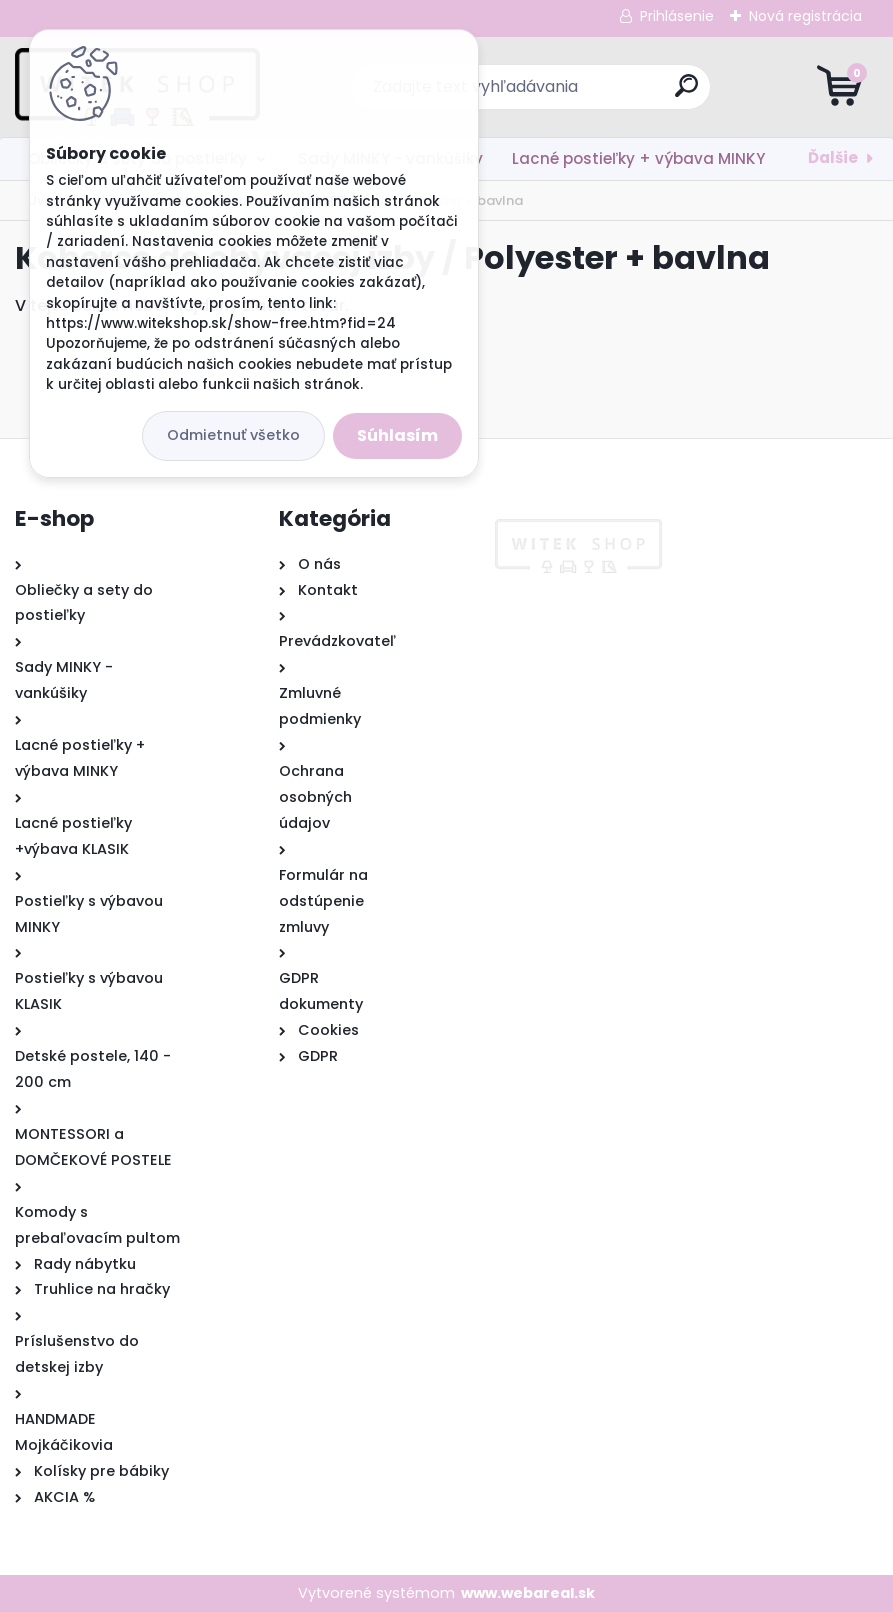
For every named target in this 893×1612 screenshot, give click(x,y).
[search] (686, 93)
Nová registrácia (805, 16)
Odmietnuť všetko (233, 435)
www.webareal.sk (528, 1593)
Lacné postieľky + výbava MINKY (638, 158)
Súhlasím (397, 435)
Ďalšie (833, 157)
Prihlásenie (677, 16)
